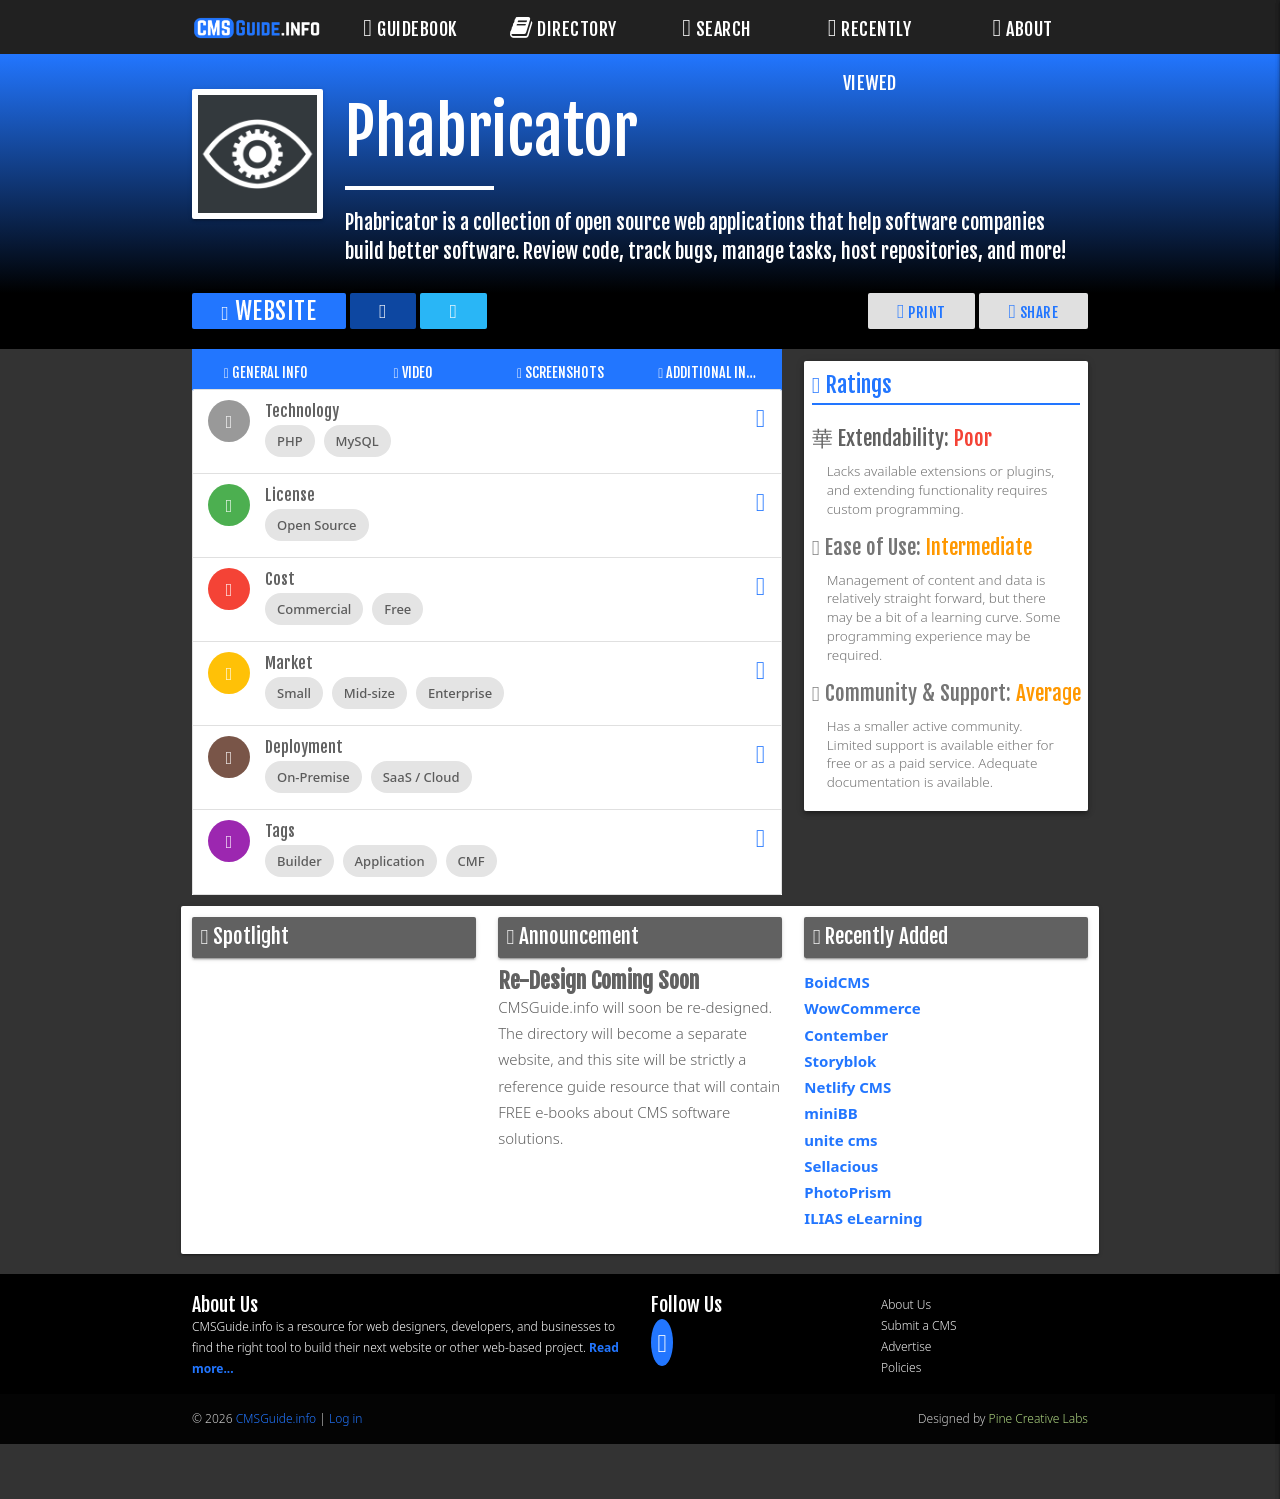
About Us (906, 1304)
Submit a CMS (919, 1325)
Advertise (906, 1346)
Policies (901, 1367)
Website (272, 310)
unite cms (840, 1140)
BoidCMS (836, 982)
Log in (346, 1418)
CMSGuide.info (276, 1418)
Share (1033, 310)
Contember (846, 1035)
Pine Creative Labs (1038, 1418)
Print (920, 310)
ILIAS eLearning (863, 1218)
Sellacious (841, 1166)
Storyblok (840, 1061)
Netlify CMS (847, 1087)
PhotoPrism (847, 1192)
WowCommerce (862, 1008)
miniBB (830, 1113)
